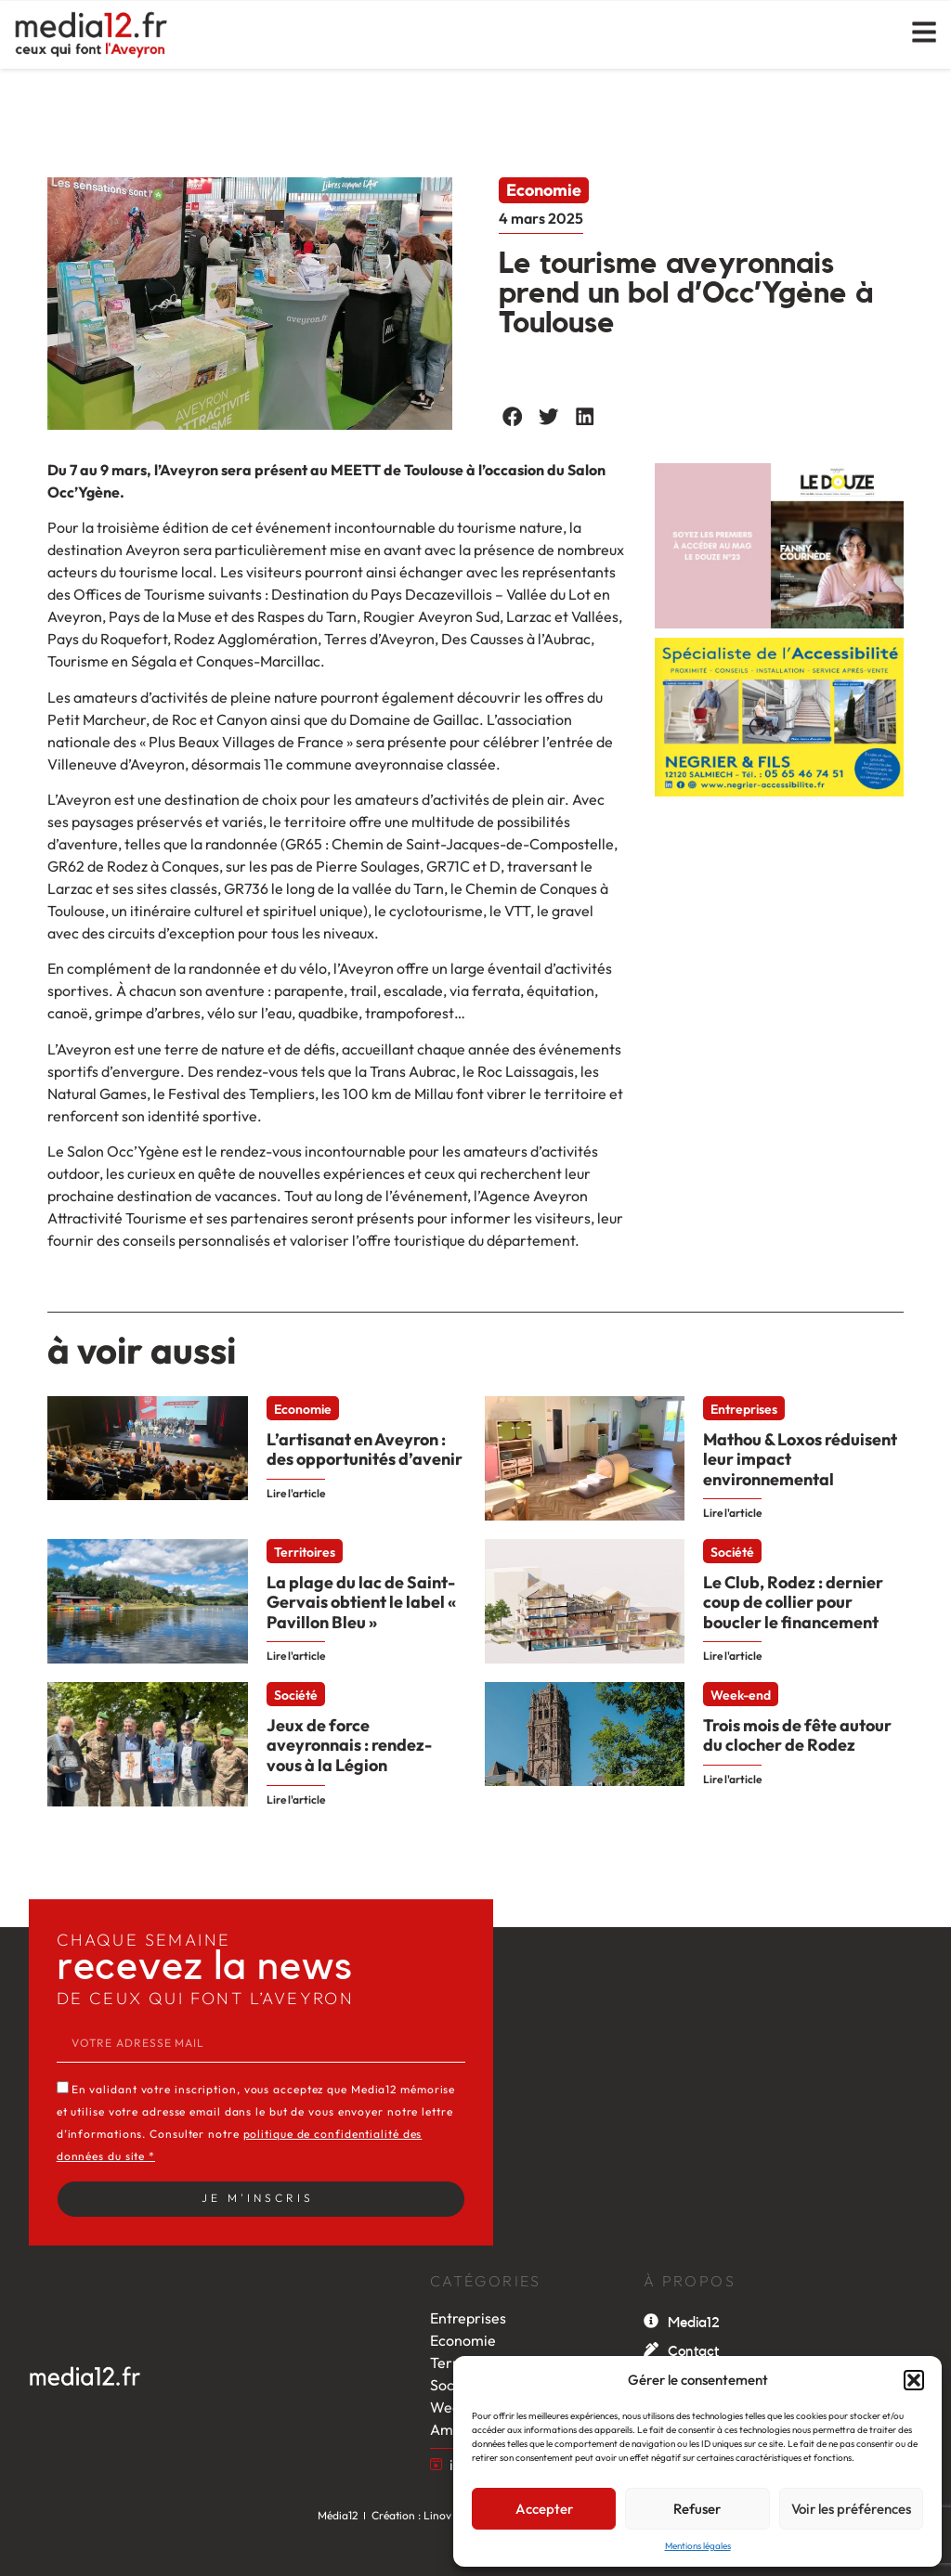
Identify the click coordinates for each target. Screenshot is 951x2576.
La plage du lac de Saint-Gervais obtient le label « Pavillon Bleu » (361, 1602)
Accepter (544, 2509)
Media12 (694, 2322)
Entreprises (743, 1409)
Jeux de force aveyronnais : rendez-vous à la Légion (349, 1745)
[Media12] (651, 2320)
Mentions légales (698, 2546)
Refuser (697, 2509)
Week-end (740, 1695)
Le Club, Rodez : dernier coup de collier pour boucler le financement (793, 1602)
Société (732, 1552)
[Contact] (651, 2349)
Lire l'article (296, 1493)
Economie (543, 190)
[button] (914, 2380)
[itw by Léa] (436, 2464)
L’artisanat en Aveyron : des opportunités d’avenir (364, 1449)
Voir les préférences (851, 2509)
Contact (693, 2351)
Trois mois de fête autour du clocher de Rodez (797, 1735)
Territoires (304, 1552)
